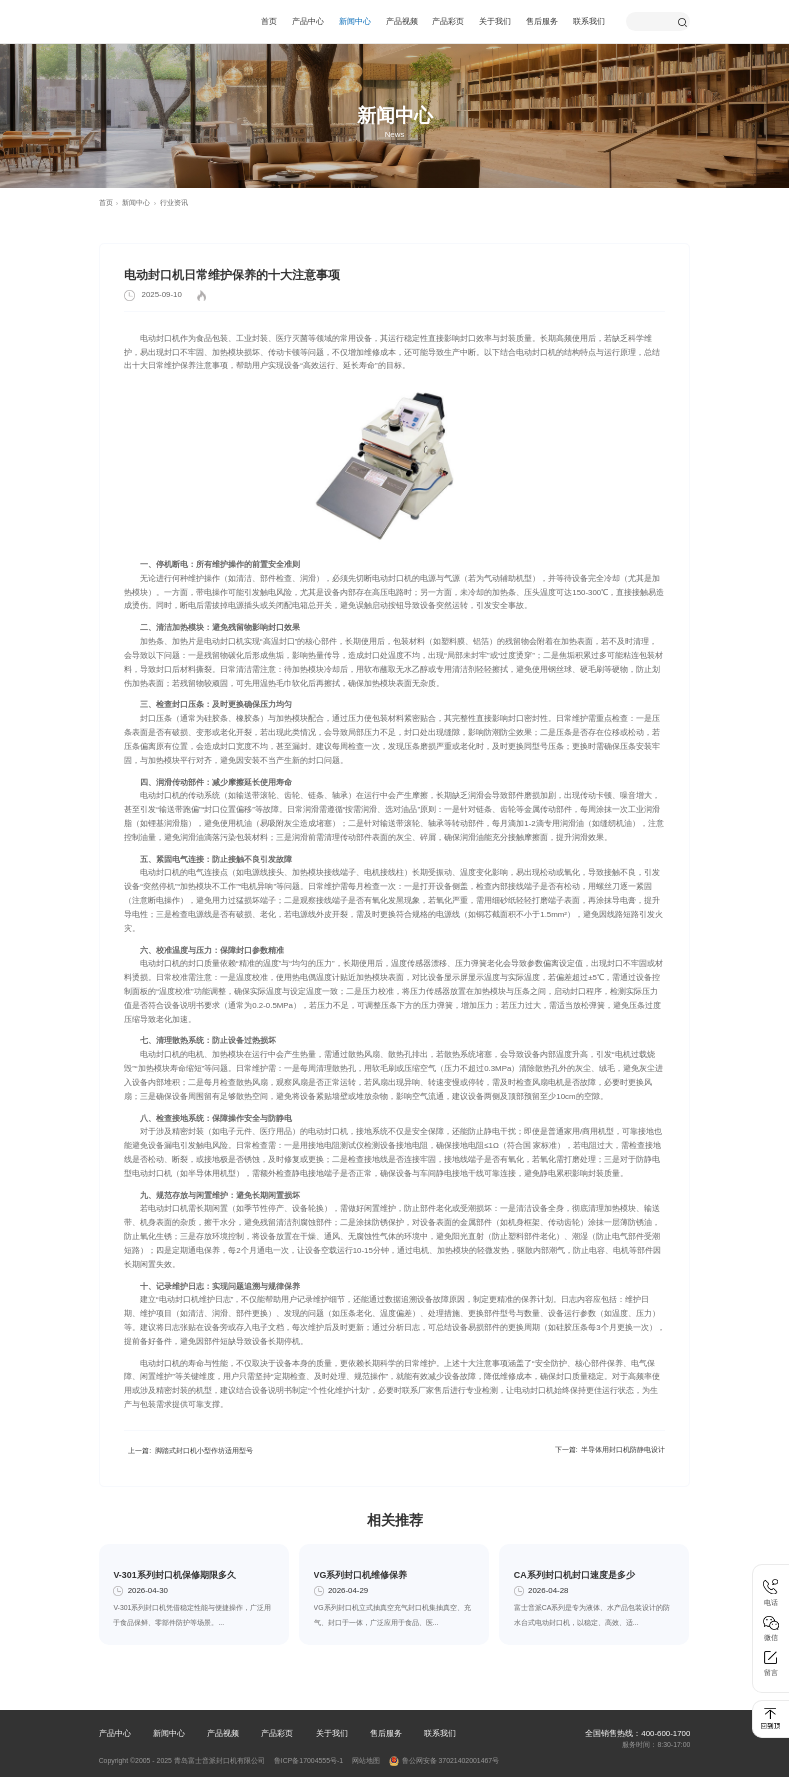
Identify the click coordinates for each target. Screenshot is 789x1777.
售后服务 (542, 21)
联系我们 (589, 21)
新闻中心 (355, 21)
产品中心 (308, 21)
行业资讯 (174, 202)
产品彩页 (448, 21)
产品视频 (402, 21)
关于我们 (495, 21)
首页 (269, 21)
